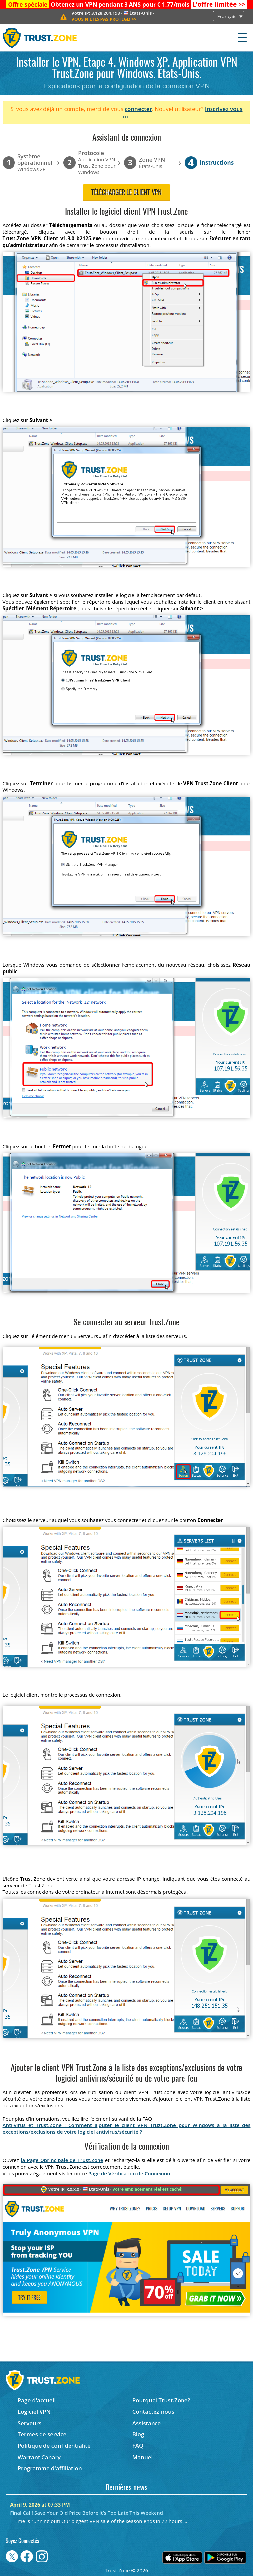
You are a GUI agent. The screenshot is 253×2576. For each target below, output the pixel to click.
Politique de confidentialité (54, 2445)
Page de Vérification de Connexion (129, 2173)
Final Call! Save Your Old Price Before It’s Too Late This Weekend (86, 2512)
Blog (138, 2434)
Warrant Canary (39, 2457)
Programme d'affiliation (50, 2468)
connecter (138, 109)
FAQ (138, 2445)
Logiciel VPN (34, 2411)
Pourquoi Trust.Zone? (161, 2400)
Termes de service (42, 2434)
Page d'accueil (37, 2400)
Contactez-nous (153, 2411)
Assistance (146, 2423)
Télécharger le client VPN (126, 193)
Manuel (142, 2457)
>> (218, 4)
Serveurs (30, 2423)
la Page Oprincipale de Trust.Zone (62, 2160)
